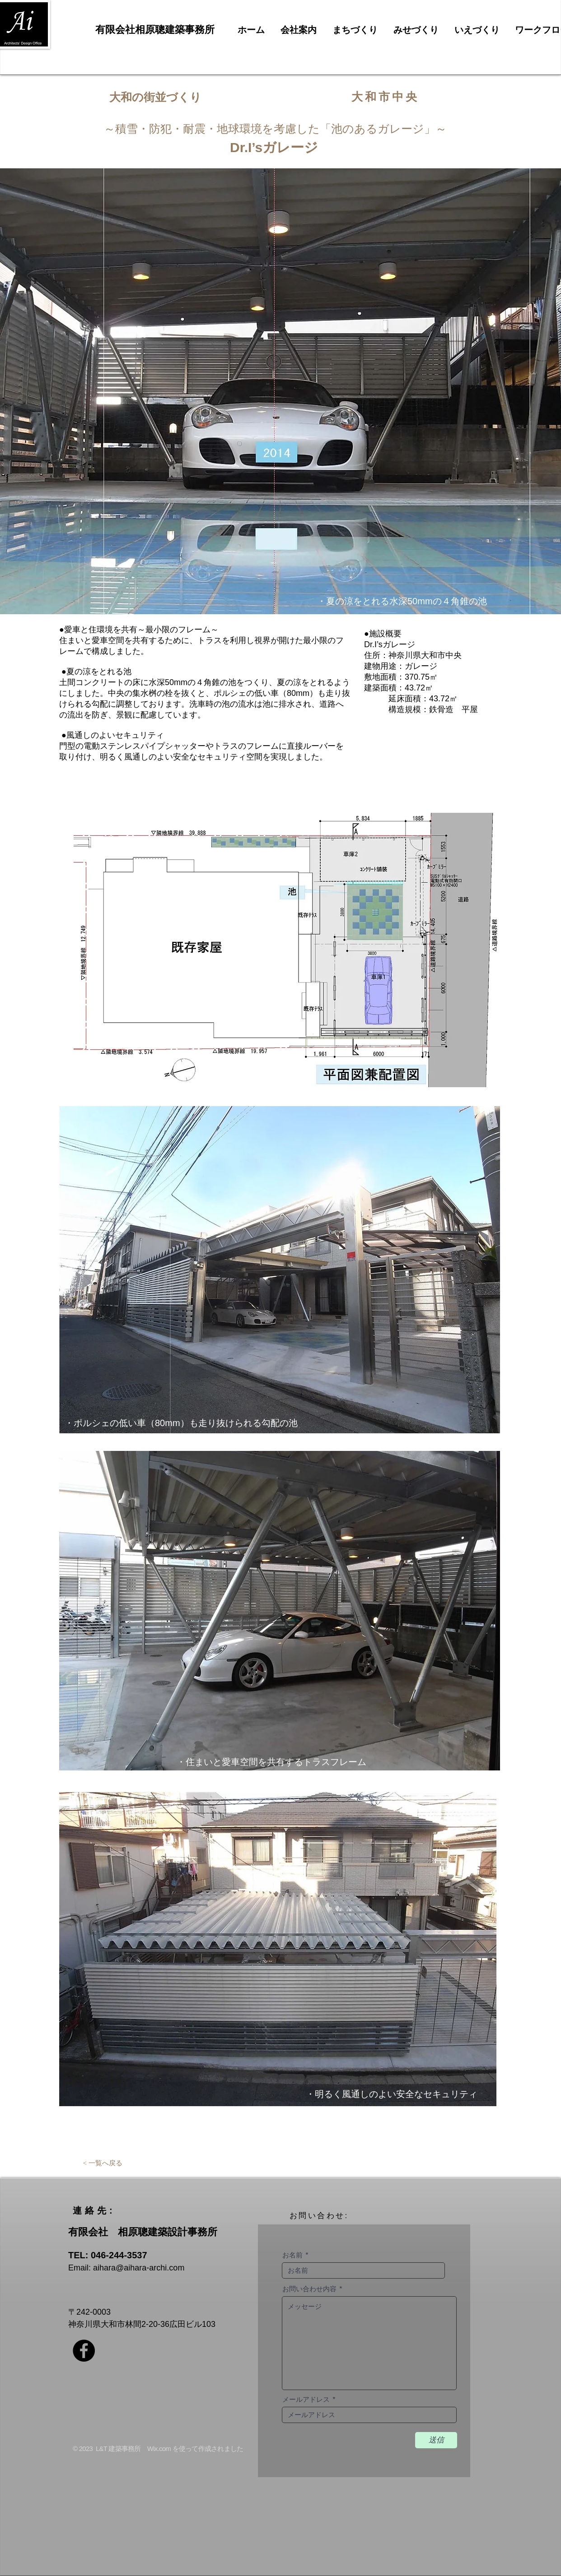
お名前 (292, 2255)
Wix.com (159, 2448)
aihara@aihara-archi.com (138, 2267)
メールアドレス (306, 2399)
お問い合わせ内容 (309, 2288)
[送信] (436, 2440)
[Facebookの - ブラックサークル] (84, 2351)
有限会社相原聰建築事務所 (155, 29)
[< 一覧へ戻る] (102, 2163)
